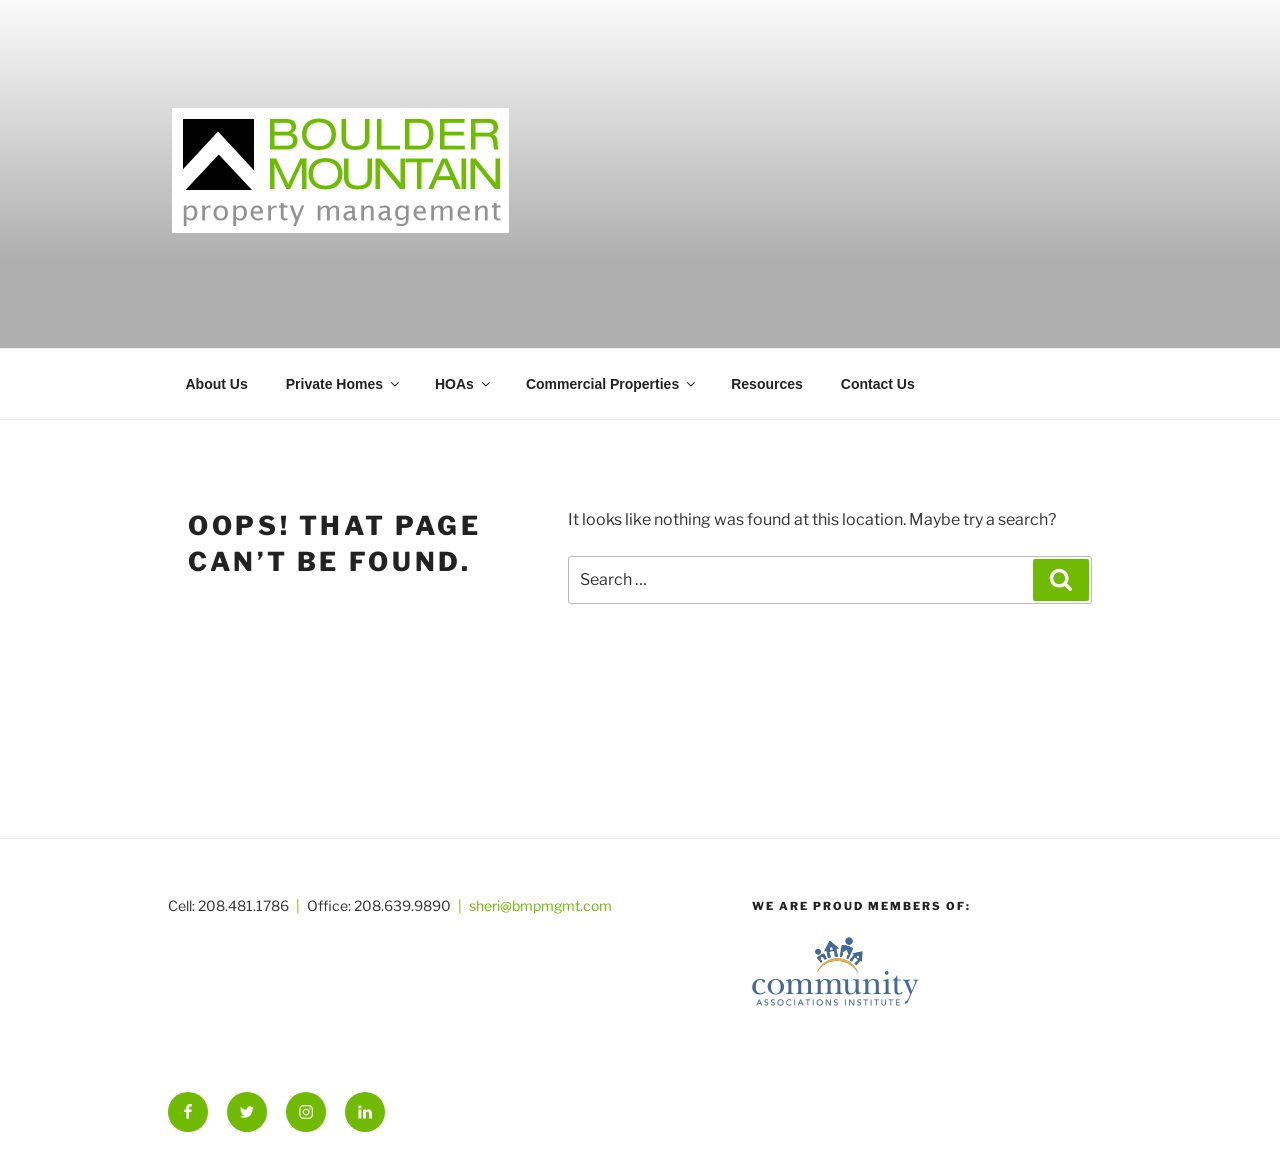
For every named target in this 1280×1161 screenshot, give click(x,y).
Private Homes (344, 384)
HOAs (464, 384)
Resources (767, 384)
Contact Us (878, 384)
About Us (217, 384)
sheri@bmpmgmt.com (540, 905)
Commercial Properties (612, 384)
